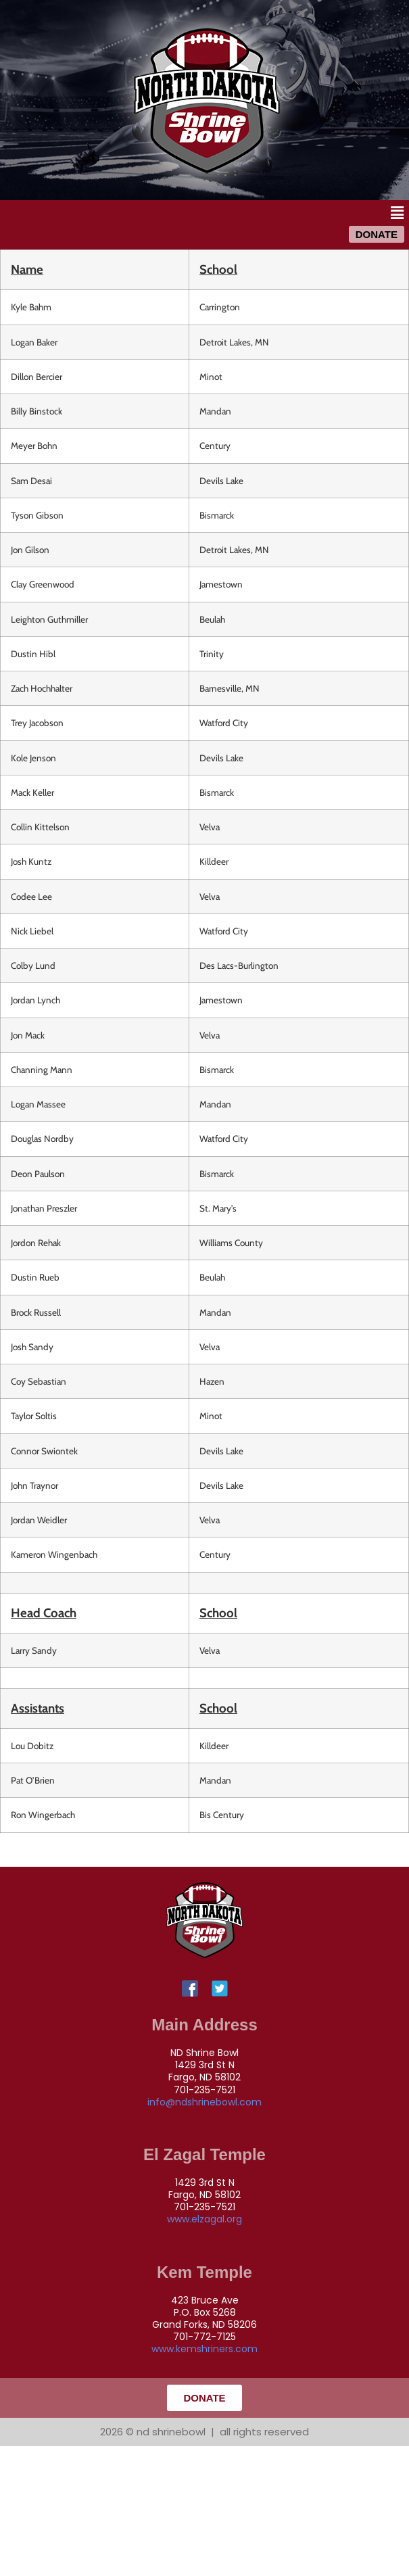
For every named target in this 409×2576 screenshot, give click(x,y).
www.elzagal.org (204, 2219)
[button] (397, 213)
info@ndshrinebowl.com (204, 2102)
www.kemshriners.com (204, 2349)
